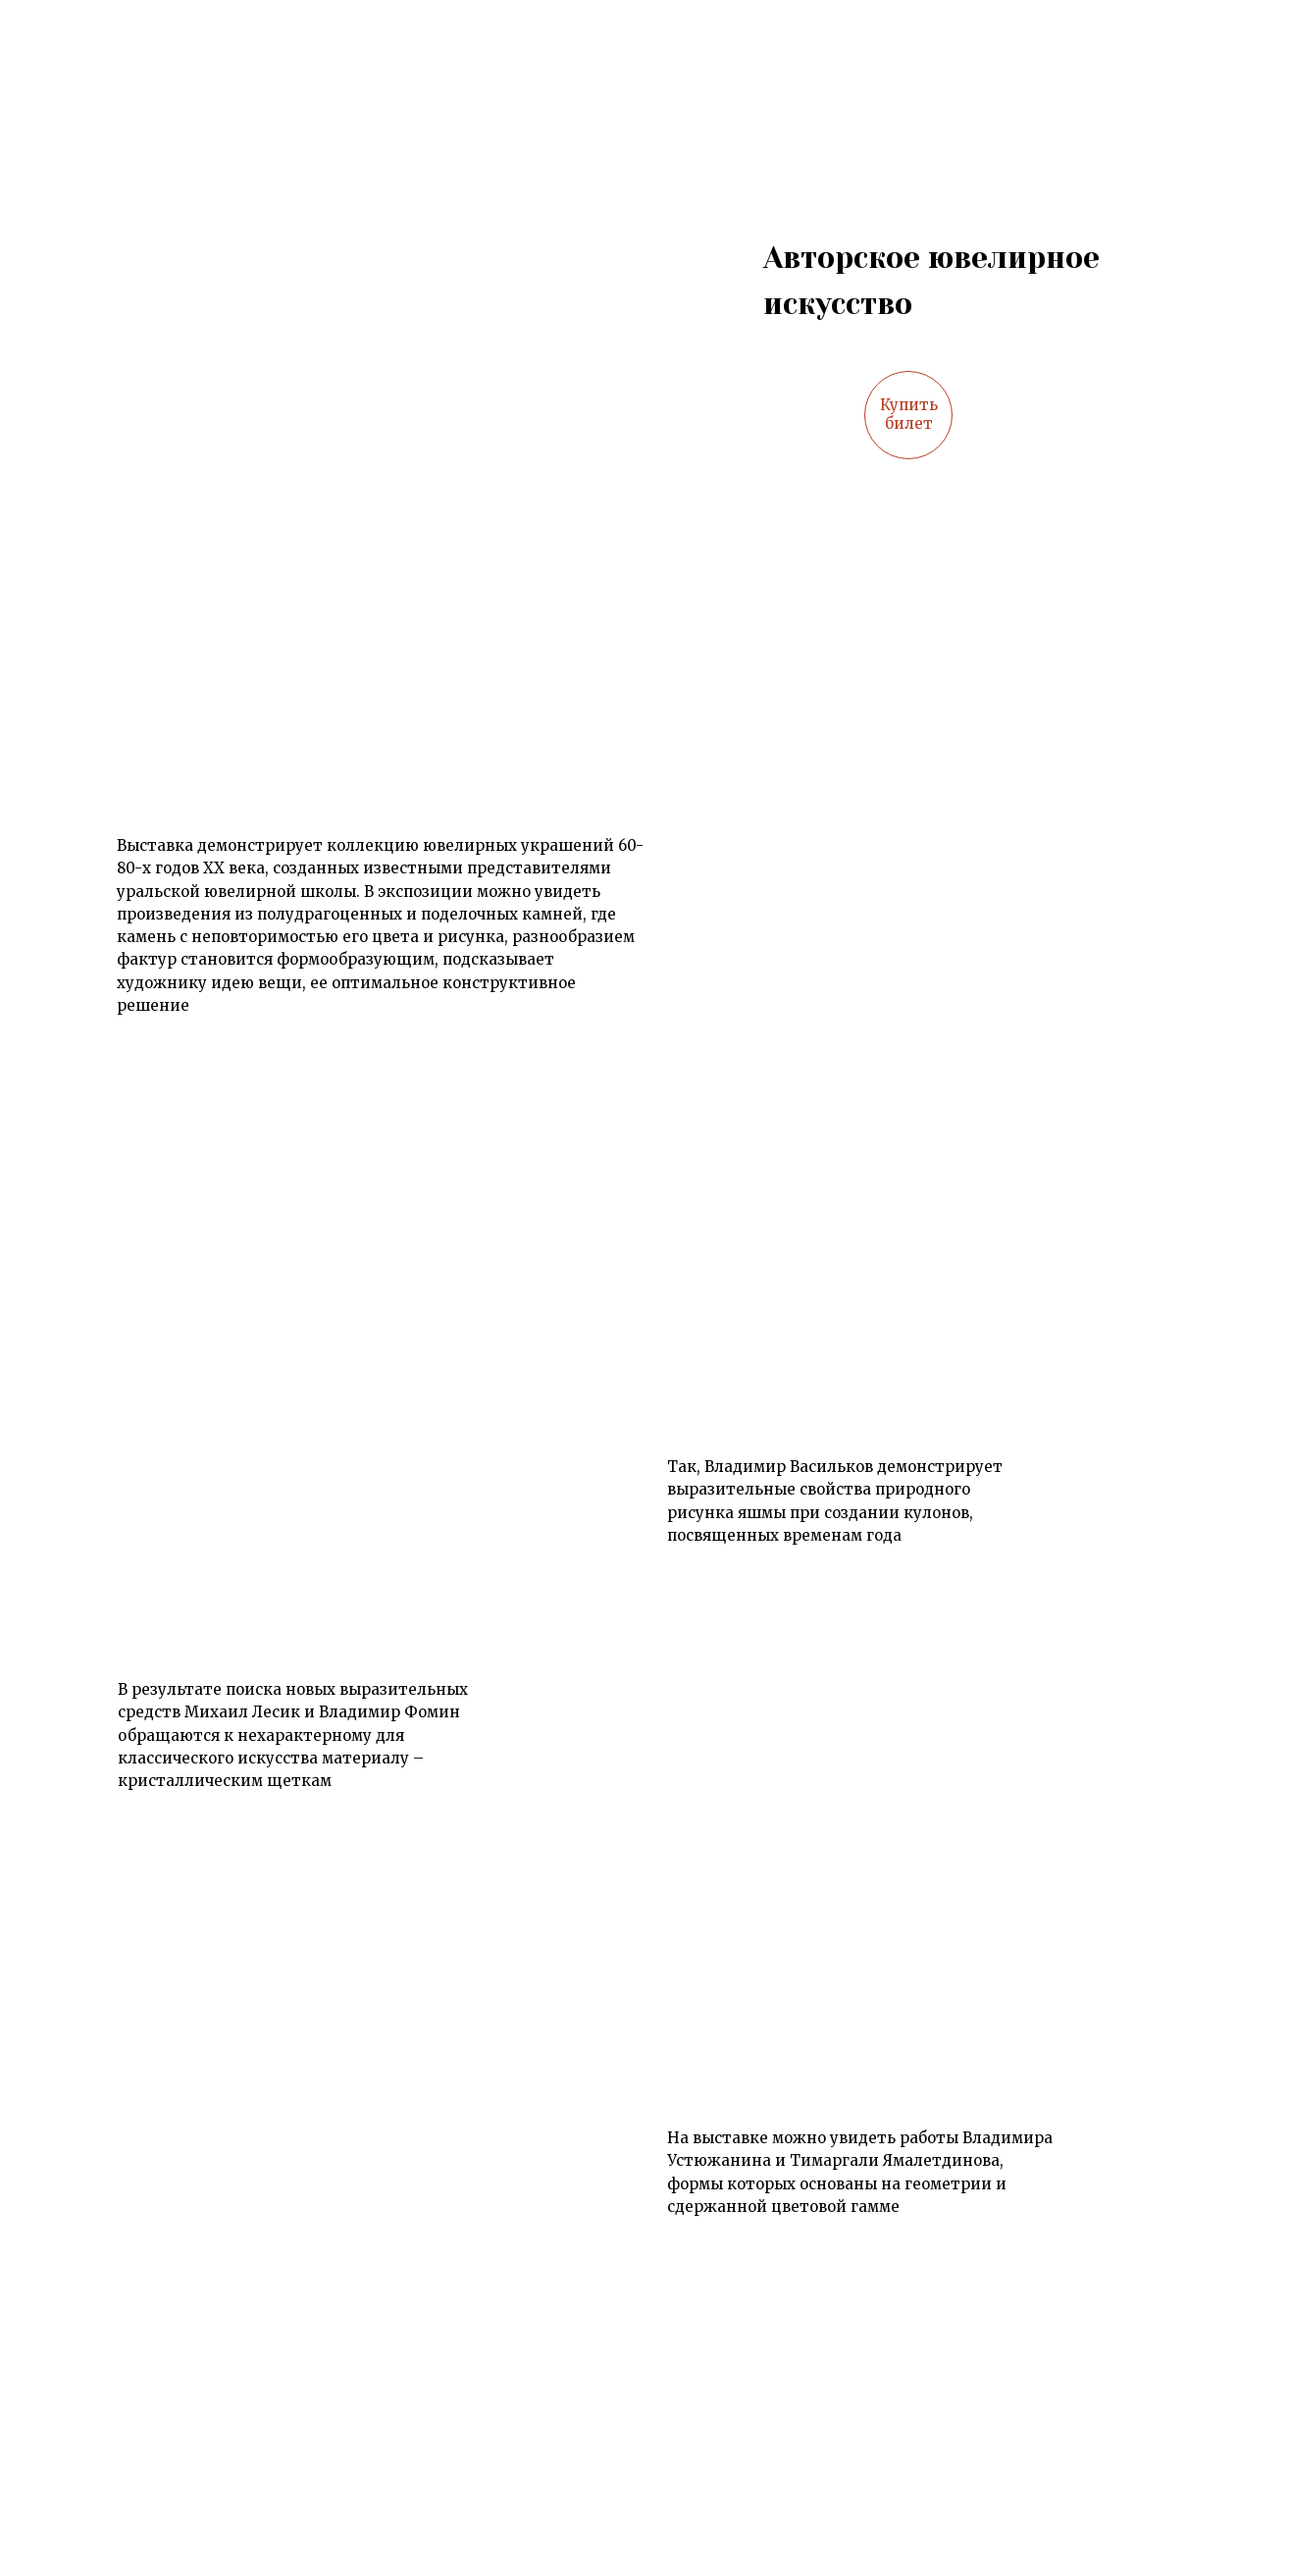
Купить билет (909, 414)
